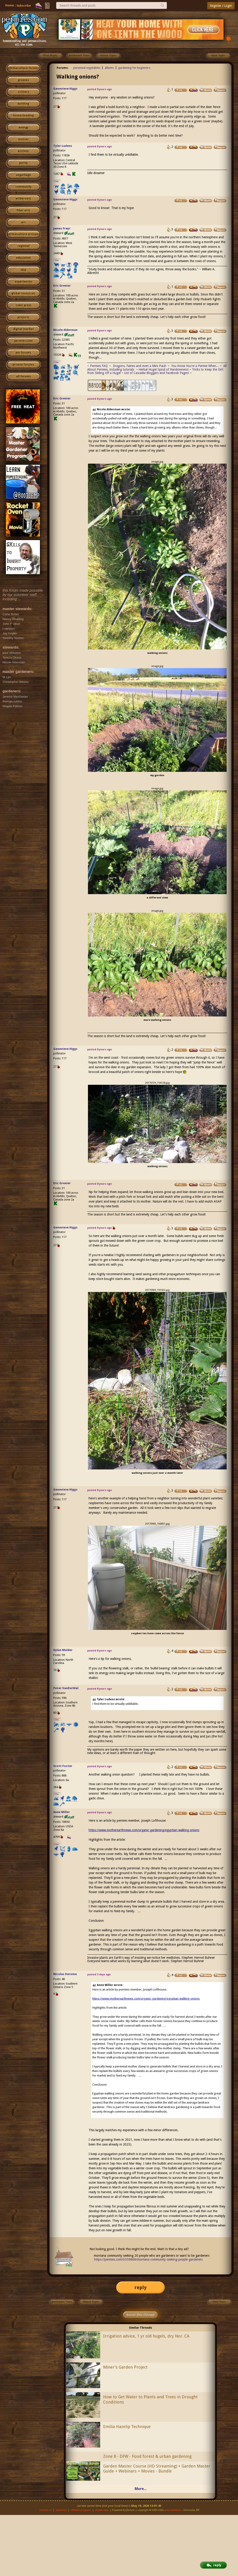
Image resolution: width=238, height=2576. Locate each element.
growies (23, 80)
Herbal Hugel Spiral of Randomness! (163, 369)
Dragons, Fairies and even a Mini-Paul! (139, 366)
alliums (109, 67)
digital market (23, 329)
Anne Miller (61, 1812)
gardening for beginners (134, 67)
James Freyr (61, 228)
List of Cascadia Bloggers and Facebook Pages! (156, 373)
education (23, 257)
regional (23, 246)
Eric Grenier (62, 285)
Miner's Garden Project (125, 2367)
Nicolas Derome (65, 1974)
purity (23, 163)
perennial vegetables (86, 67)
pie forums (23, 352)
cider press (23, 305)
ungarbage (23, 175)
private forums (23, 364)
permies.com (23, 340)
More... (140, 2489)
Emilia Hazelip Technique (127, 2426)
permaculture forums (23, 68)
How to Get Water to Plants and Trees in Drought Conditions (150, 2399)
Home (9, 5)
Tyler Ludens (62, 146)
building (23, 103)
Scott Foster (62, 1766)
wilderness (23, 198)
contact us (45, 2510)
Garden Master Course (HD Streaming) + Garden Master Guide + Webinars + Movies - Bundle (156, 2469)
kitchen (23, 151)
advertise (61, 2510)
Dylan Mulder (63, 1650)
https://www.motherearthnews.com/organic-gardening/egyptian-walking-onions (144, 1830)
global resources (23, 293)
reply (140, 2287)
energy (23, 127)
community (23, 186)
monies (23, 139)
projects (23, 317)
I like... (57, 181)
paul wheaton (173, 2510)
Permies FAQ (99, 366)
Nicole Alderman (65, 330)
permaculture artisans (23, 234)
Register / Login (221, 5)
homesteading (23, 115)
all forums (23, 376)
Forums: (63, 67)
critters (23, 91)
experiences (23, 281)
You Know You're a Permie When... (195, 366)
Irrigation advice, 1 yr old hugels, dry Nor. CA (146, 2336)
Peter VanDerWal (65, 1688)
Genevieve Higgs (65, 88)
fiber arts (23, 210)
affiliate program (81, 2510)
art (23, 222)
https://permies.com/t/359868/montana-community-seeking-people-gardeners (148, 2259)
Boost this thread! (140, 2315)
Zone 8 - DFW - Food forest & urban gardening (147, 2456)
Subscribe (24, 5)
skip (23, 269)
